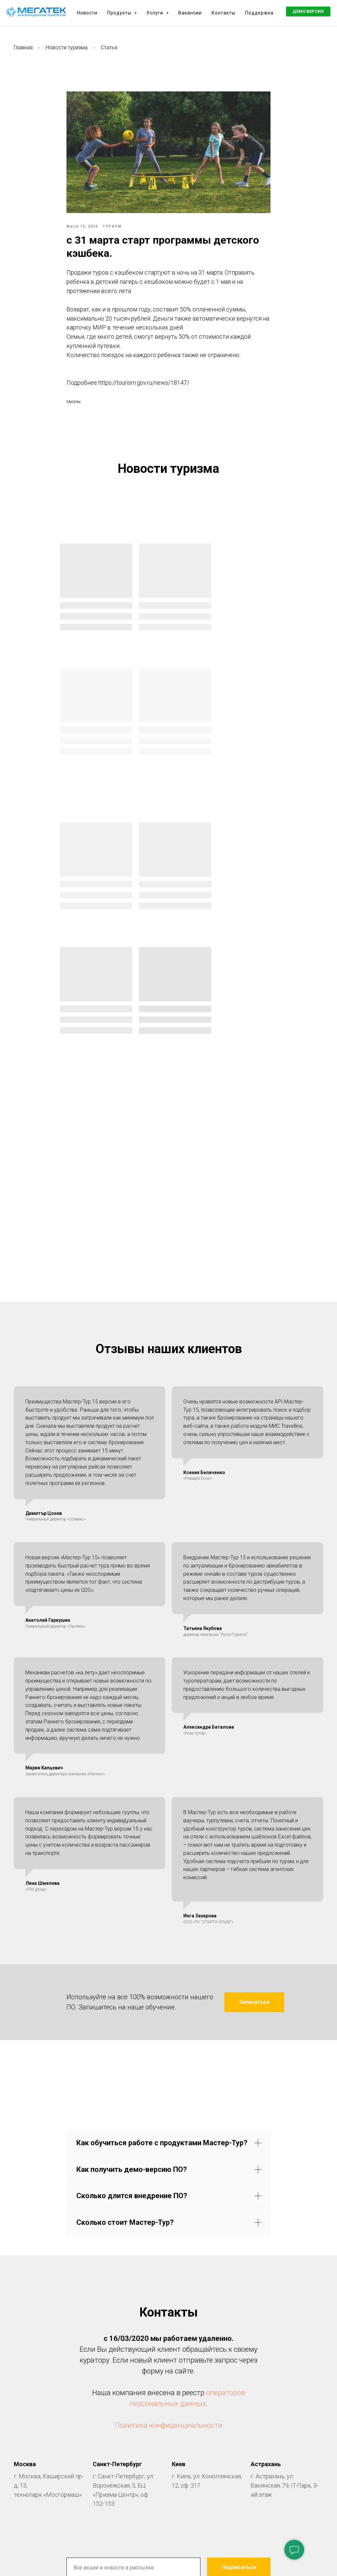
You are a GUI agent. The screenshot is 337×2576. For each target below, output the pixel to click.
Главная (23, 47)
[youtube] (194, 2380)
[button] (308, 11)
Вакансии (190, 12)
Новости (87, 12)
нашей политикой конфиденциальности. (220, 2351)
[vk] (168, 2380)
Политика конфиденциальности (168, 2186)
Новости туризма (67, 47)
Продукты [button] (120, 12)
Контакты (223, 12)
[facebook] (142, 2380)
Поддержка (259, 12)
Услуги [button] (155, 12)
